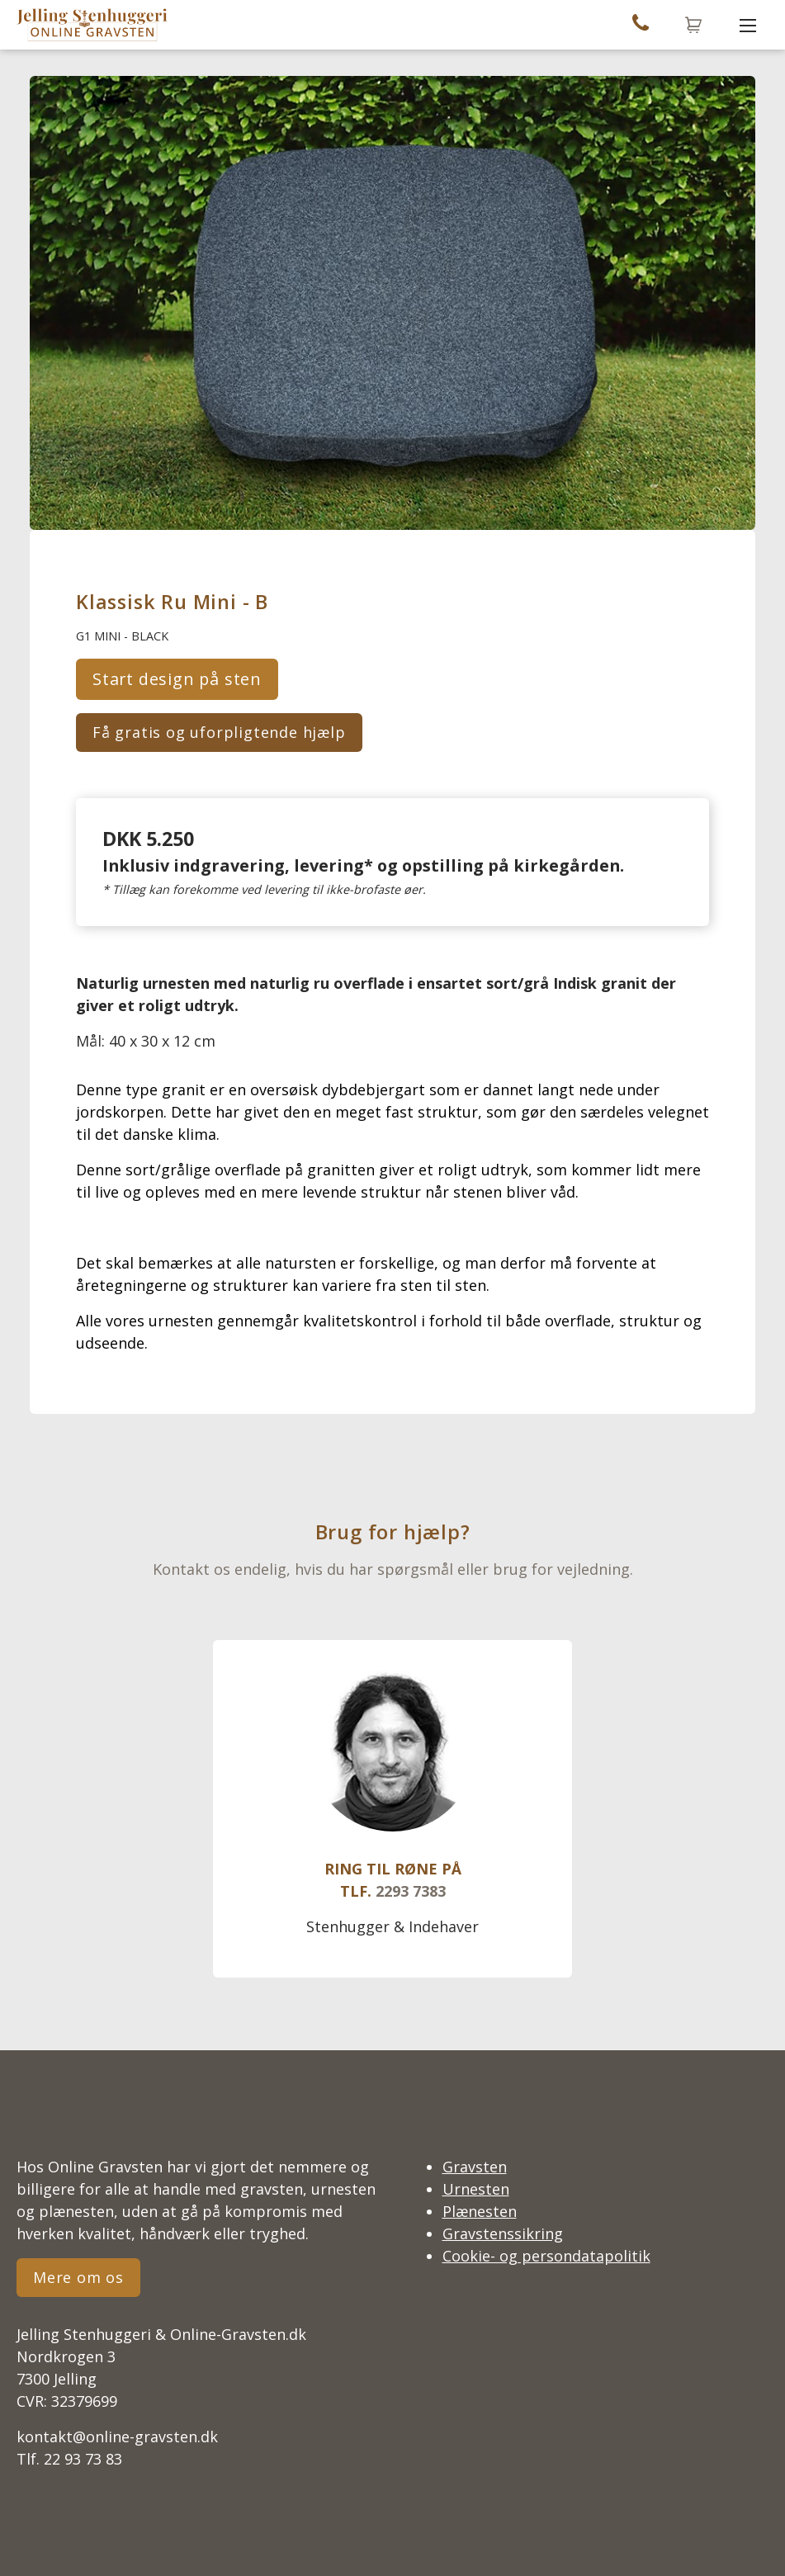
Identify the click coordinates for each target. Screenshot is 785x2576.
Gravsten (474, 2167)
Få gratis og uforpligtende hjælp (219, 732)
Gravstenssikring (502, 2233)
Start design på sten (177, 679)
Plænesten (479, 2211)
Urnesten (475, 2189)
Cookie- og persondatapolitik (546, 2256)
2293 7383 (411, 1891)
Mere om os (78, 2277)
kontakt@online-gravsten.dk (117, 2436)
